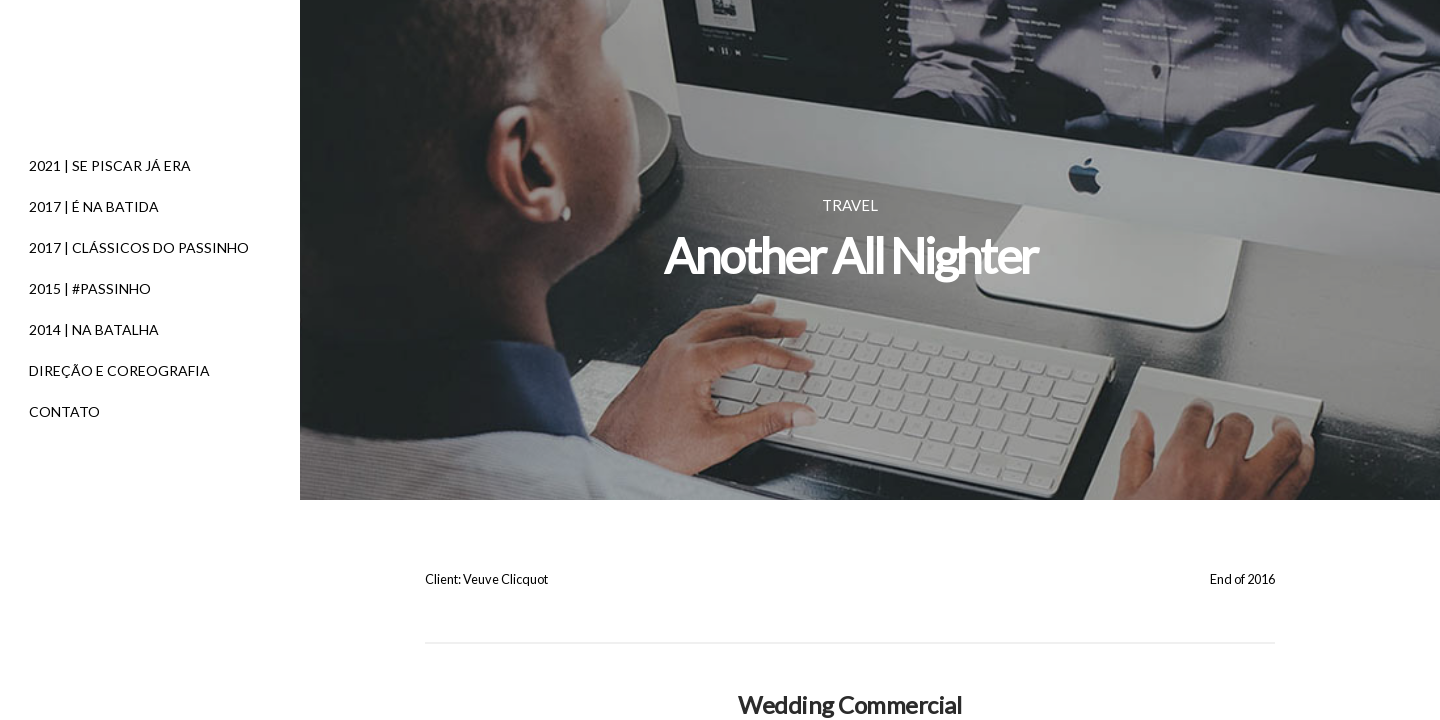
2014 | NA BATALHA (94, 329)
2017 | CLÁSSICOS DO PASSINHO (139, 247)
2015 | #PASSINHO (90, 288)
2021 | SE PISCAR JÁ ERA (110, 165)
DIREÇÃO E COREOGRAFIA (119, 370)
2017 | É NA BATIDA (94, 206)
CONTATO (64, 411)
